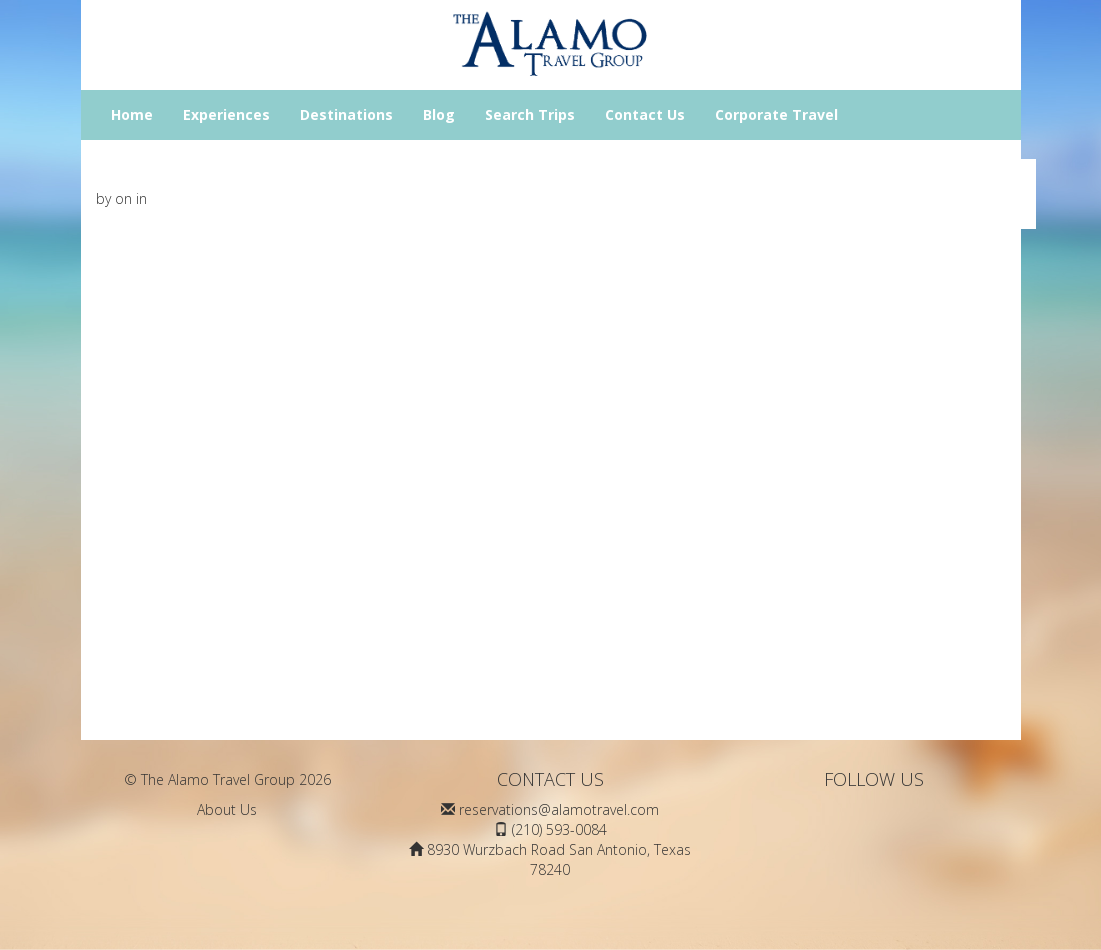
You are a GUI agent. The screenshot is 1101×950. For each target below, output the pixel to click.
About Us (227, 809)
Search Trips (530, 114)
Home (132, 114)
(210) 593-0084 (559, 829)
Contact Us (645, 114)
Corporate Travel (776, 114)
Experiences (226, 114)
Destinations (346, 114)
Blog (439, 114)
